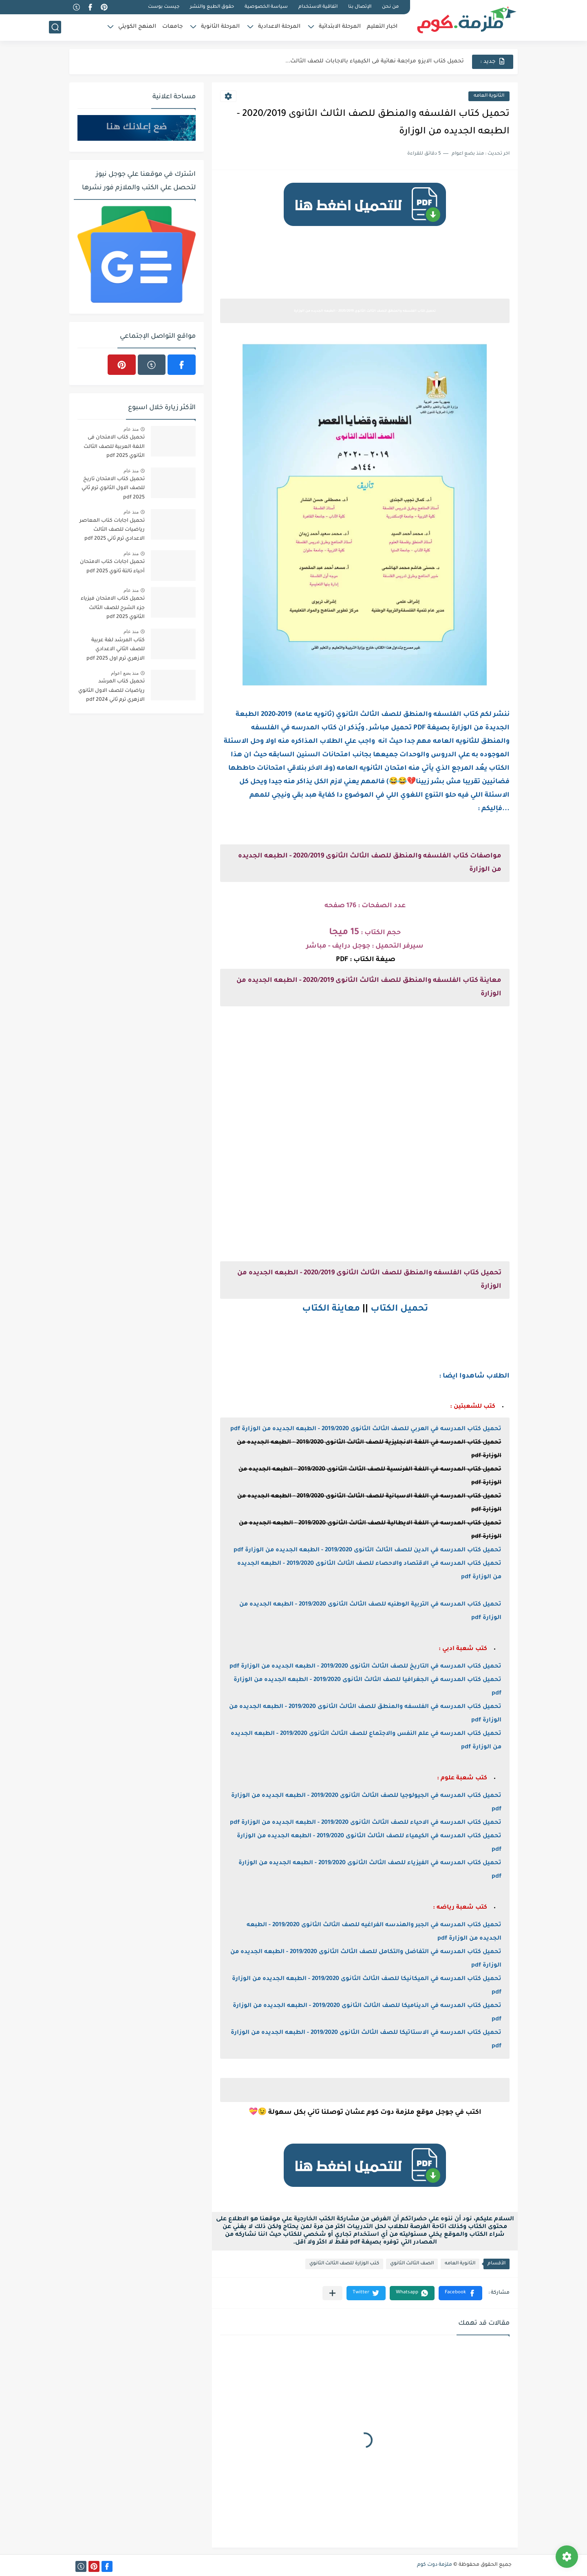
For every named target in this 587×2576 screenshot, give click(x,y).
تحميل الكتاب (399, 1309)
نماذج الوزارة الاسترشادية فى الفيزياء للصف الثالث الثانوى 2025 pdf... (374, 61)
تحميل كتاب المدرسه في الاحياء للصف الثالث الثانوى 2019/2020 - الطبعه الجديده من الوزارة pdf (365, 1823)
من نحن (390, 7)
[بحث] (55, 27)
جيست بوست (163, 7)
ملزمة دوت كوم (434, 2565)
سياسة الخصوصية (266, 7)
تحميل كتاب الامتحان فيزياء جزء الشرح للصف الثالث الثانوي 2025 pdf (113, 608)
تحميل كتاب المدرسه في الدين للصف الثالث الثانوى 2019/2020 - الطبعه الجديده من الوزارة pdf (367, 1550)
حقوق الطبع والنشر (212, 7)
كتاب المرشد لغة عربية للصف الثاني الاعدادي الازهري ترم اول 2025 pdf (115, 650)
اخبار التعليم (382, 27)
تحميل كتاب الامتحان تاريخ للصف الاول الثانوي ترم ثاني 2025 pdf (113, 488)
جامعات (172, 27)
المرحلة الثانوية (220, 27)
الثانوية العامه (489, 96)
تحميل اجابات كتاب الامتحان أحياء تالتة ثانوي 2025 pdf (112, 566)
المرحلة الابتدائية (340, 27)
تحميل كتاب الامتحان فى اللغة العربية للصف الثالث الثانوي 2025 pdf (114, 447)
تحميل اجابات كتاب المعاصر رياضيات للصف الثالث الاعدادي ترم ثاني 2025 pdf (112, 530)
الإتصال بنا (359, 7)
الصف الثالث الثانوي (412, 2263)
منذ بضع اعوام (125, 673)
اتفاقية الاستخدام (318, 7)
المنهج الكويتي (137, 27)
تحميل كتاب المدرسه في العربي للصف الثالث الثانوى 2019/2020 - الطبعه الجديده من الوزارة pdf (365, 1429)
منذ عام (131, 429)
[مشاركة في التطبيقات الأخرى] (332, 2293)
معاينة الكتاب (331, 1309)
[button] (460, 2293)
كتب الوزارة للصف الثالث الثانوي (344, 2263)
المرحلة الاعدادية (279, 27)
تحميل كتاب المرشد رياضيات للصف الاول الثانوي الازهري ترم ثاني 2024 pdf (111, 691)
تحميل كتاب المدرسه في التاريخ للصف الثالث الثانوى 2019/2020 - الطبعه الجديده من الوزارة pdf (365, 1666)
